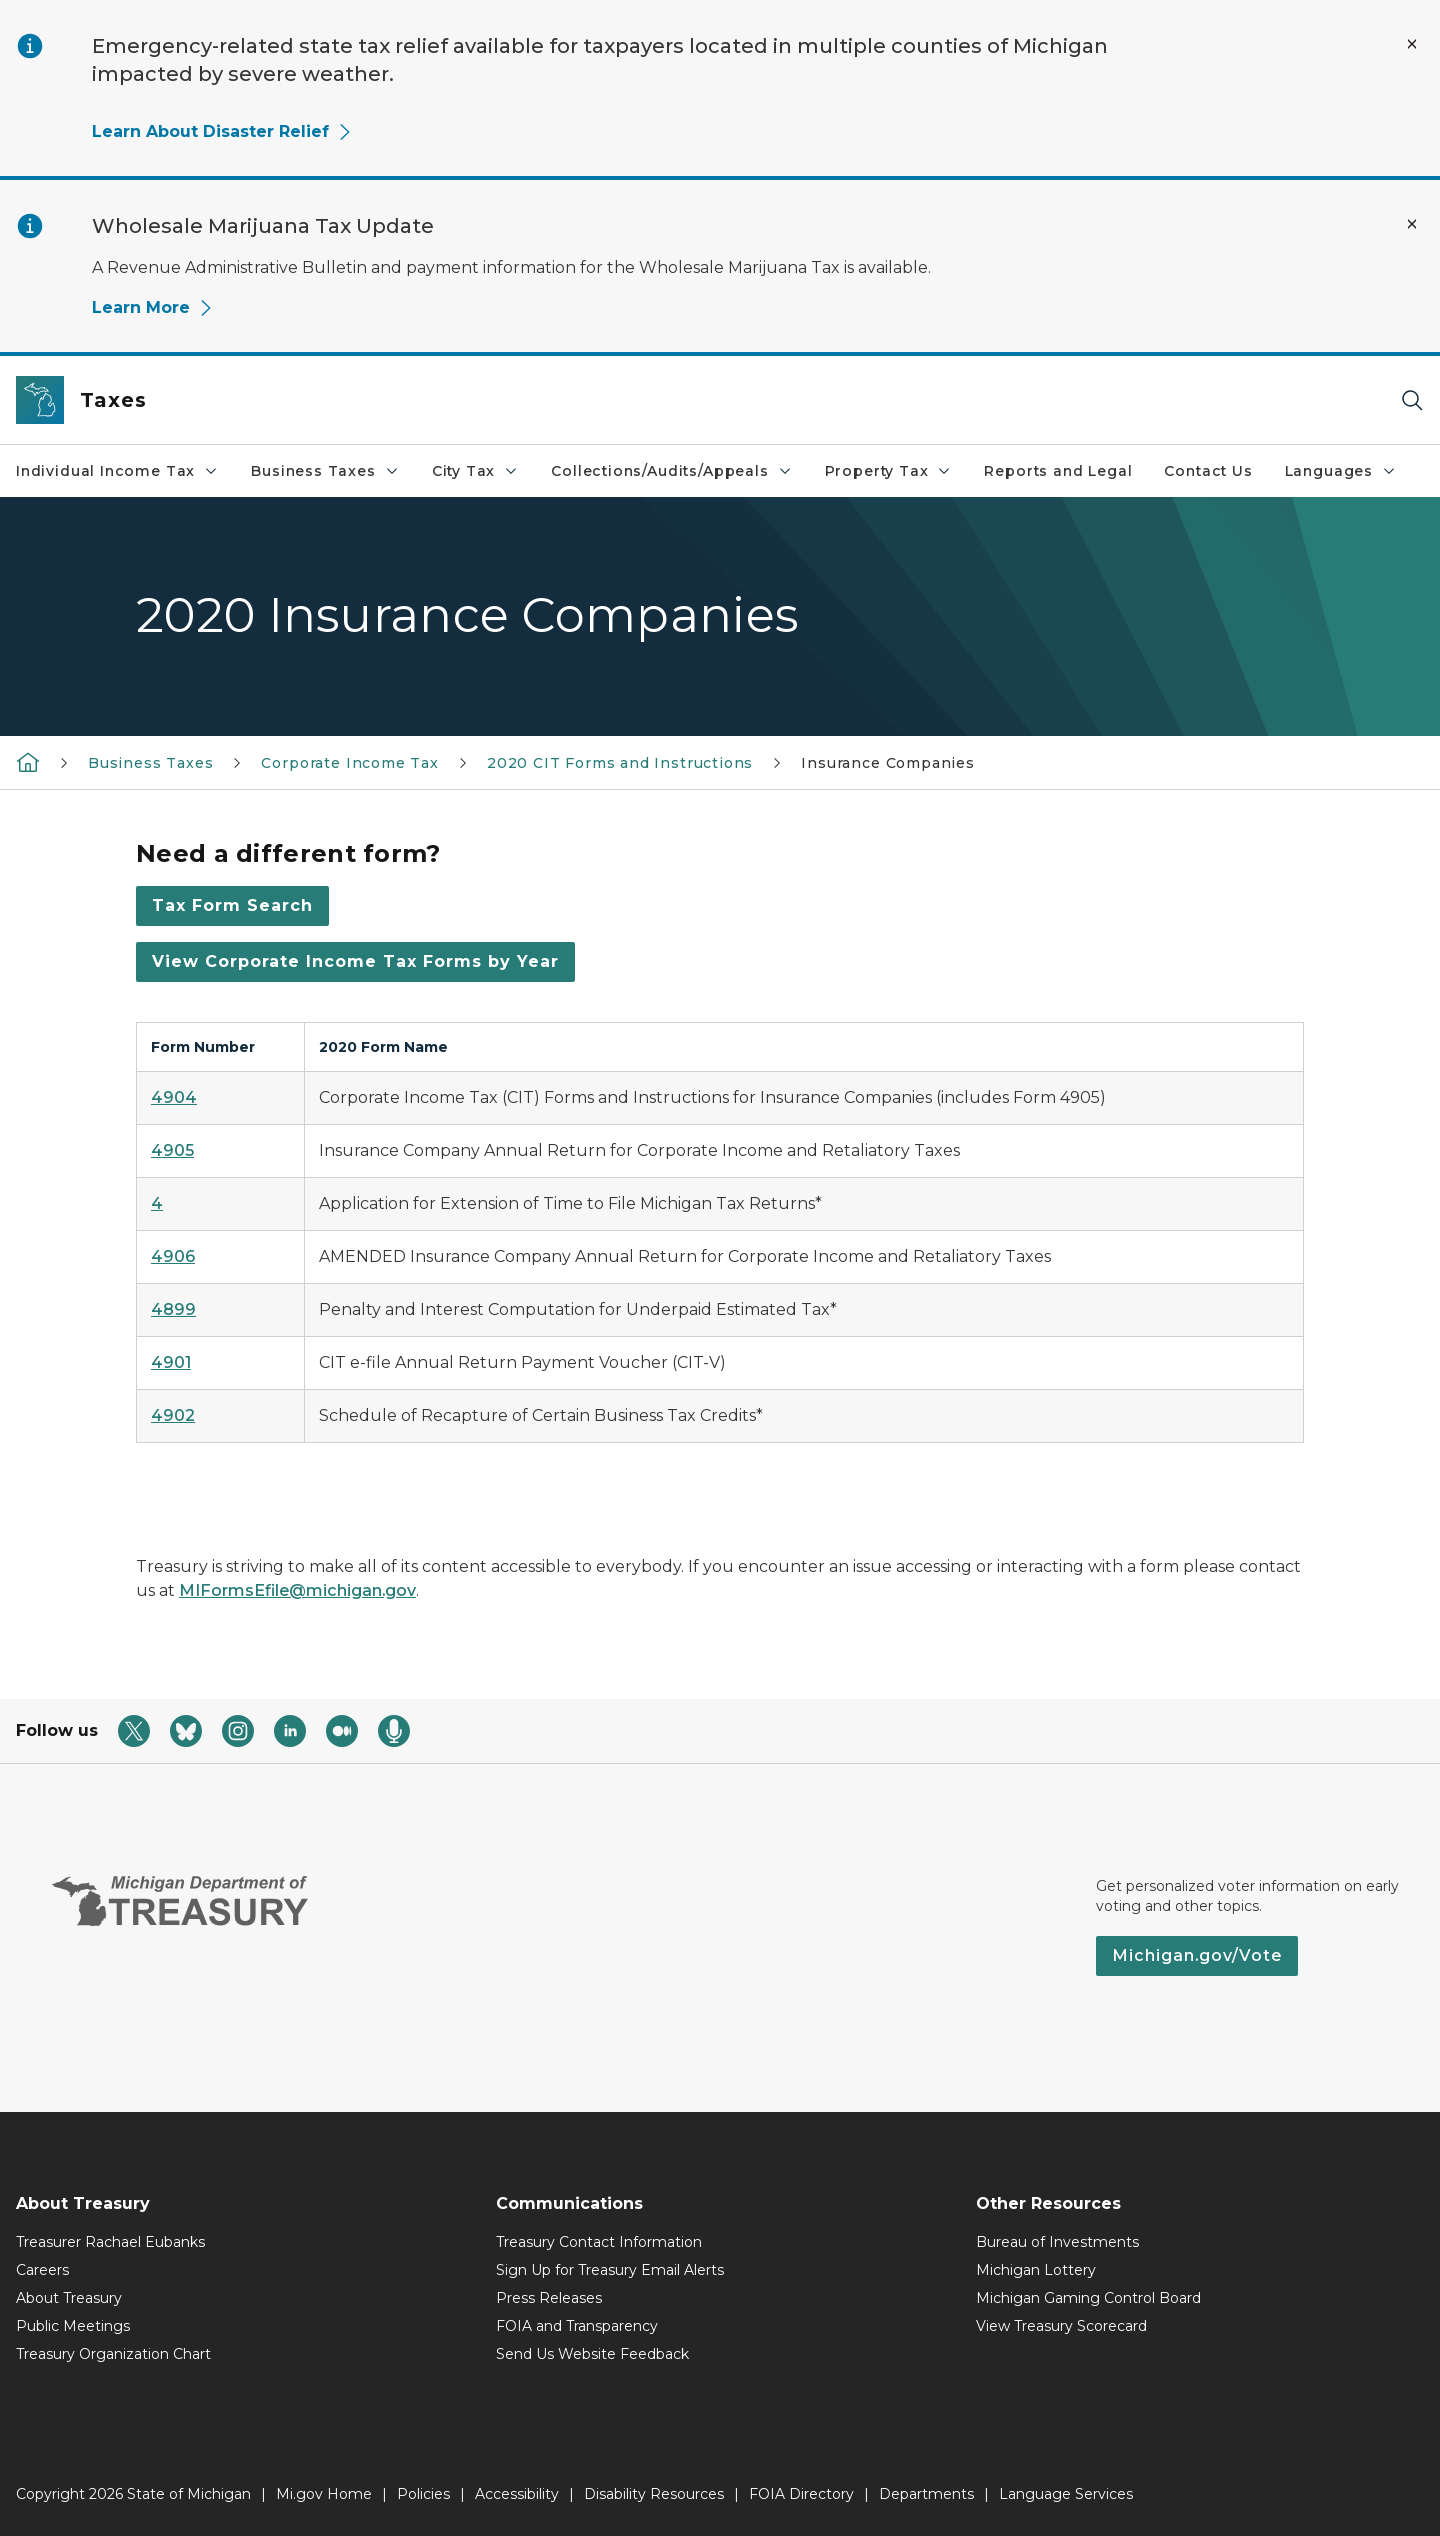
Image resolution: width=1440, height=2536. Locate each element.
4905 (172, 1150)
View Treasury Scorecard (1061, 2326)
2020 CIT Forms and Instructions (620, 763)
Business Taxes (325, 471)
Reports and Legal (1058, 471)
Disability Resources (654, 2494)
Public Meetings (73, 2326)
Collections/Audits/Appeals (671, 471)
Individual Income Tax (117, 471)
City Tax (476, 471)
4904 (174, 1097)
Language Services (1066, 2494)
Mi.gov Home (324, 2494)
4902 (173, 1415)
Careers (42, 2270)
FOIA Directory (801, 2494)
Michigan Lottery (1036, 2270)
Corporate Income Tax (349, 763)
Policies (423, 2494)
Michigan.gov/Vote (1197, 1955)
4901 (171, 1362)
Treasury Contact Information (599, 2242)
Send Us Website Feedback (592, 2354)
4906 (173, 1256)
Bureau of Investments (1057, 2242)
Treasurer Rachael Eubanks (110, 2242)
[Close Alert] (1412, 44)
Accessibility (517, 2494)
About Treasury (69, 2298)
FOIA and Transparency (577, 2326)
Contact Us (1208, 471)
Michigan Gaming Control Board (1088, 2298)
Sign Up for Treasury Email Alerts (610, 2270)
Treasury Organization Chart (113, 2354)
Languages (1341, 471)
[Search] (1412, 400)
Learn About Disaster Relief (222, 131)
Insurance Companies (888, 763)
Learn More (153, 307)
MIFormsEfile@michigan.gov (297, 1590)
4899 (173, 1309)
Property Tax (889, 471)
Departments (926, 2494)
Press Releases (549, 2298)
